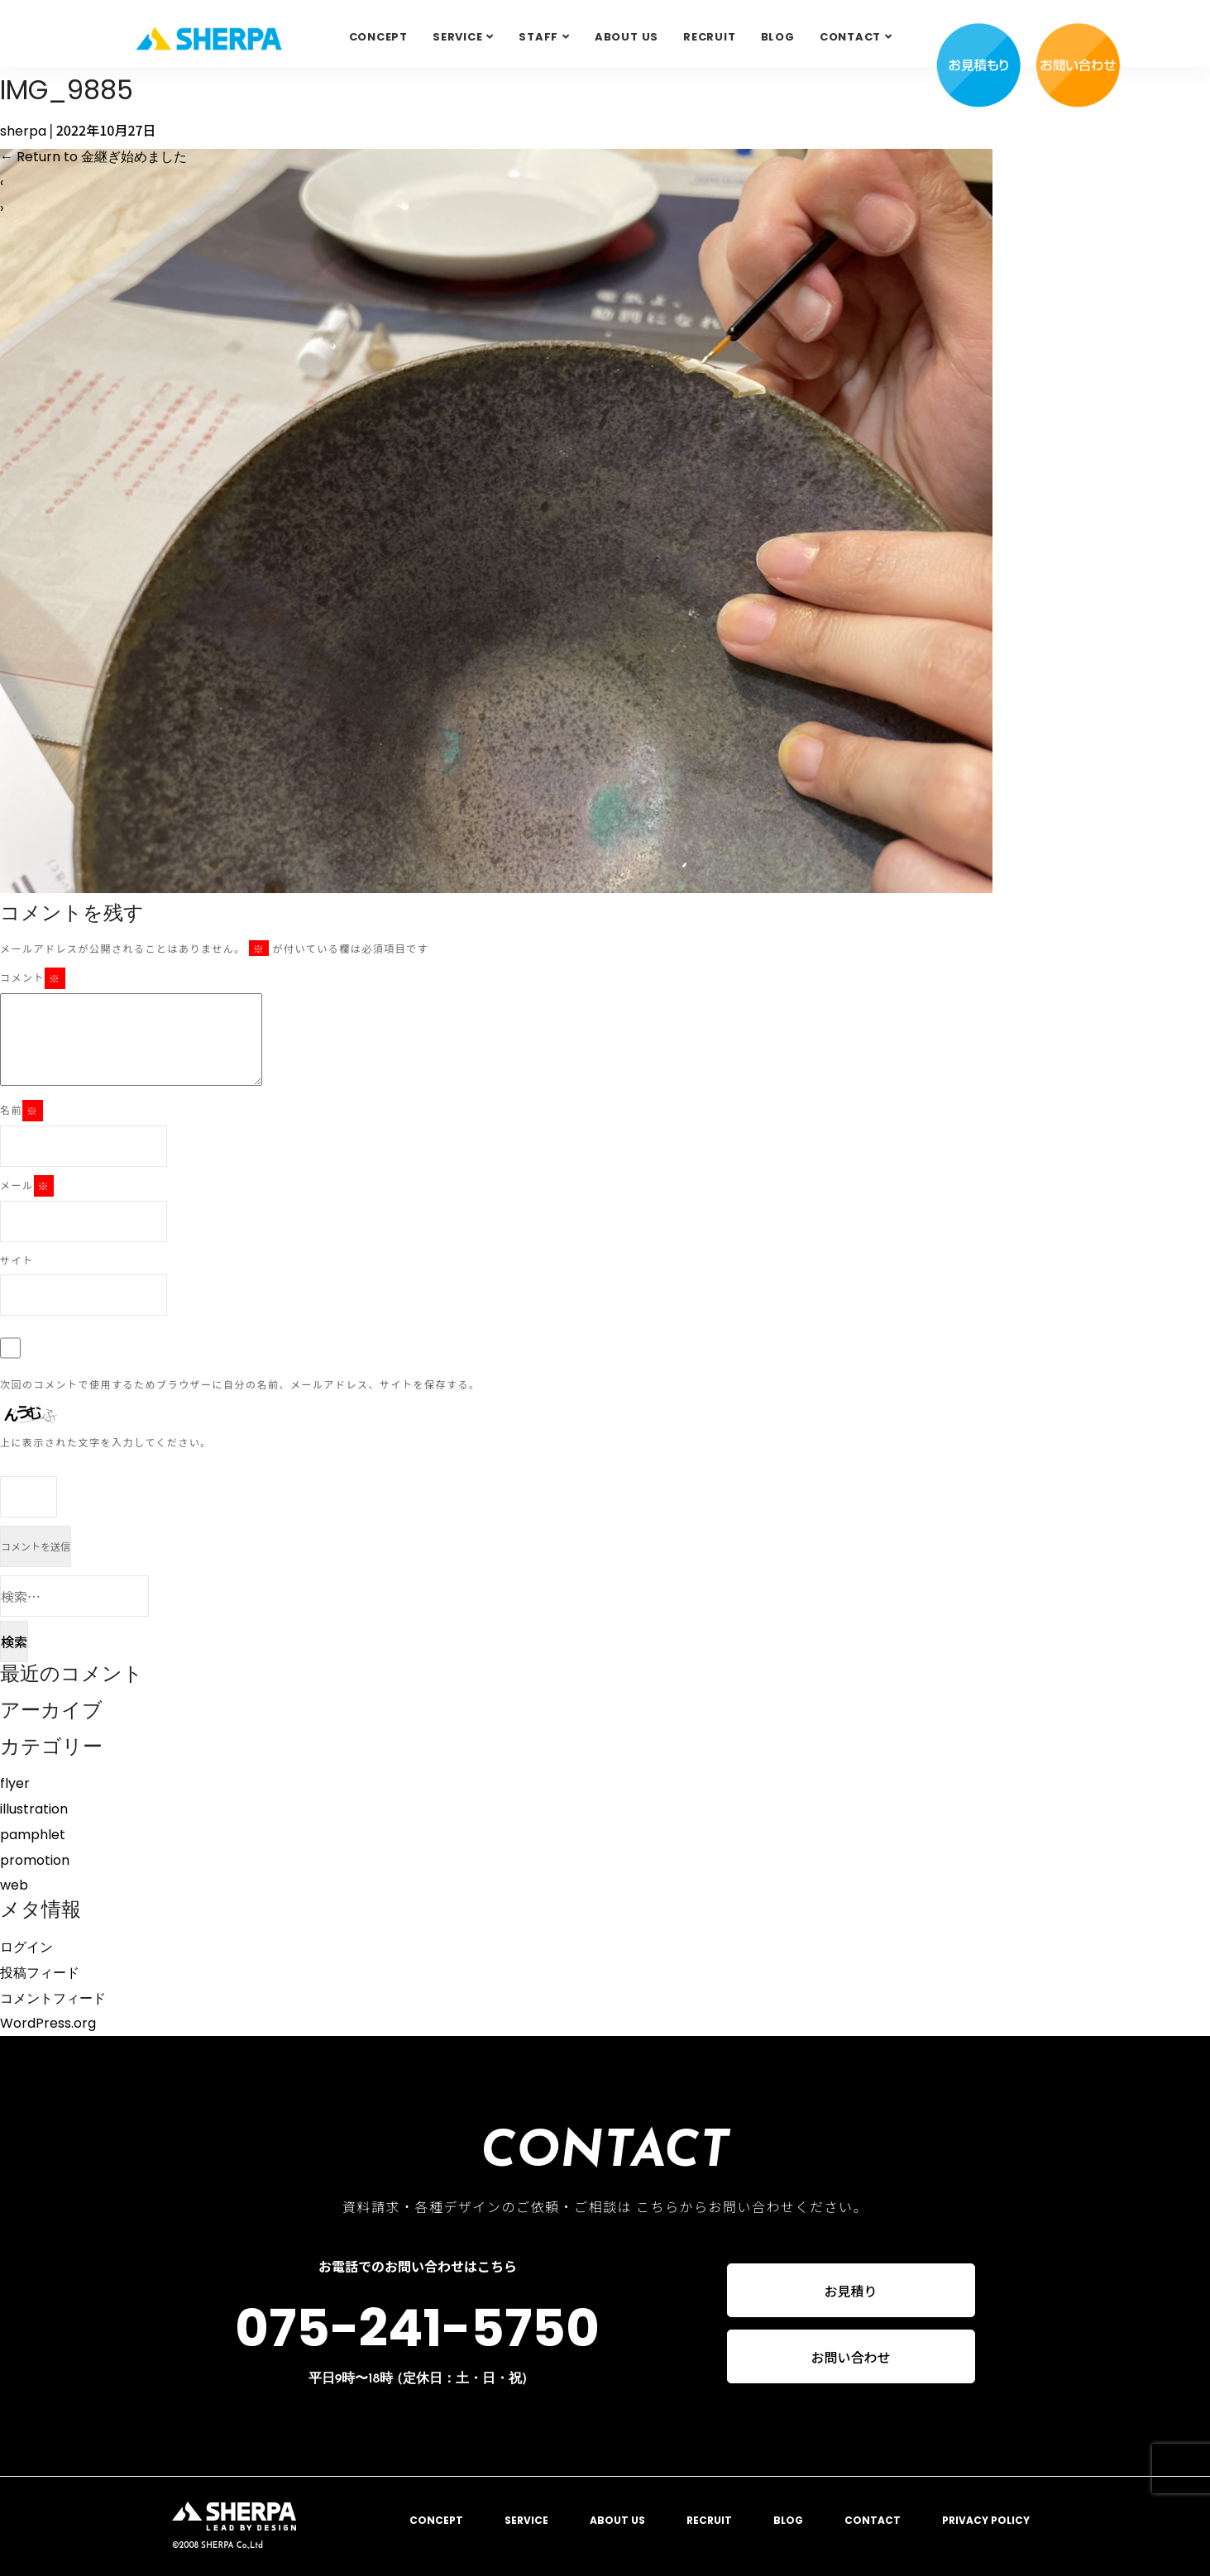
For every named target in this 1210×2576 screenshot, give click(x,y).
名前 (21, 1110)
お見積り (851, 2291)
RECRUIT (709, 37)
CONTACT (872, 2520)
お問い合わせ (851, 2358)
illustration (34, 1808)
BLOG (778, 37)
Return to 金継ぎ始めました (93, 156)
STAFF (538, 37)
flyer (15, 1783)
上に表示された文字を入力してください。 (106, 1442)
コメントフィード (53, 1998)
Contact (850, 37)
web (14, 1885)
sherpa (23, 131)
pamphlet (32, 1834)
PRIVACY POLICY (986, 2520)
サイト (17, 1260)
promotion (34, 1860)
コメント (32, 978)
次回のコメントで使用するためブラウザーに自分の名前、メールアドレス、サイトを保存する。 (240, 1384)
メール (27, 1186)
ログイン (26, 1947)
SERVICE (457, 37)
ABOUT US (626, 37)
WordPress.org (48, 2023)
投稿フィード (39, 1972)
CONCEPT (378, 37)
